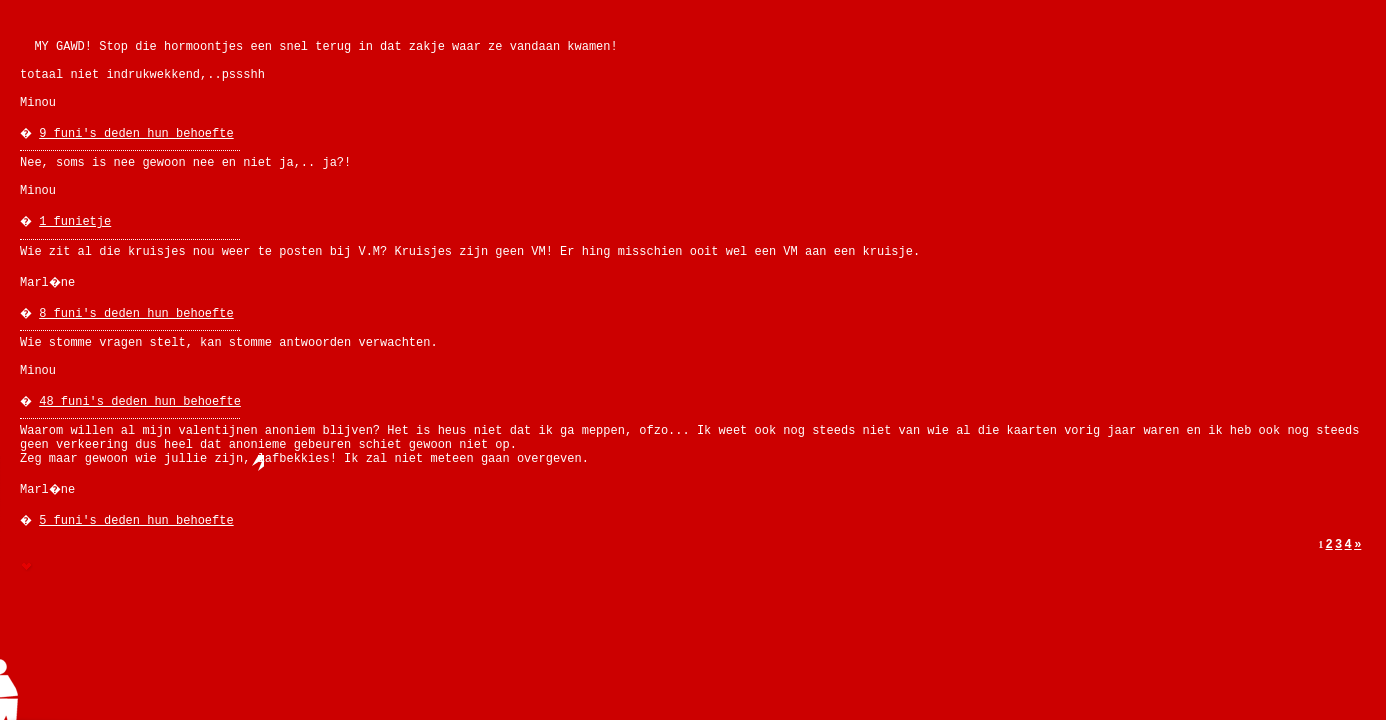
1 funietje (75, 222)
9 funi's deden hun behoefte (136, 134)
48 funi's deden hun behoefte (140, 402)
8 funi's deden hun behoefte (136, 314)
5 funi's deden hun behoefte (136, 521)
